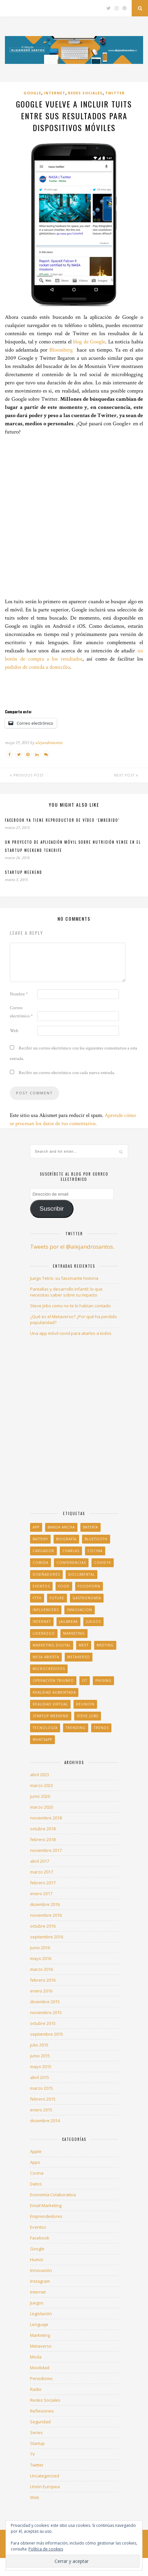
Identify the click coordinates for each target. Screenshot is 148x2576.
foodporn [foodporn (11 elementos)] (89, 1586)
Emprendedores (46, 2216)
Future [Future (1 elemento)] (57, 1598)
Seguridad (40, 2422)
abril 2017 (39, 1861)
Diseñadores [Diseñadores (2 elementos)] (46, 1574)
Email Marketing (45, 2205)
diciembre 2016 (45, 1904)
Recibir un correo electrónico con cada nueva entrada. (67, 1073)
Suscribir (52, 1208)
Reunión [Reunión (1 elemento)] (85, 1704)
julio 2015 (39, 2045)
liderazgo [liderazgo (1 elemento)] (44, 1633)
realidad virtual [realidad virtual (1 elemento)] (50, 1704)
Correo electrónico (21, 1012)
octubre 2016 (43, 1926)
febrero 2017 (43, 1883)
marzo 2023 (41, 1785)
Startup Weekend (23, 872)
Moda (35, 2357)
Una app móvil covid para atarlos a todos (70, 1333)
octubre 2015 (43, 2023)
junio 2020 (40, 1796)
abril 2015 (39, 2077)
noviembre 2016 (46, 1915)
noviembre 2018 (46, 1818)
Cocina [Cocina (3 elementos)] (95, 1550)
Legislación (41, 2313)
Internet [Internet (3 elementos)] (42, 1621)
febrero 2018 (43, 1839)
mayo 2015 (40, 2066)
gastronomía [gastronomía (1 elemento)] (87, 1598)
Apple (35, 2151)
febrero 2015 (43, 2099)
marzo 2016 (41, 1969)
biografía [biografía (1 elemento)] (66, 1539)
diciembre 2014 (45, 2121)
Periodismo (41, 2378)
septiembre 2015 (46, 2034)
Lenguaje (39, 2324)
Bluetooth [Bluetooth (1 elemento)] (96, 1539)
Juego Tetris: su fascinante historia (64, 1278)
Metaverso (41, 2346)
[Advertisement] (74, 517)
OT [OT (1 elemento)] (84, 1680)
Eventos (38, 2227)
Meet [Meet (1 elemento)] (84, 1645)
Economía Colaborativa (53, 2195)
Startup (37, 2443)
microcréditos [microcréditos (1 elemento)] (49, 1668)
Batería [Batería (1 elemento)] (90, 1527)
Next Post (126, 775)
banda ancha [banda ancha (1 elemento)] (61, 1527)
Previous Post (27, 775)
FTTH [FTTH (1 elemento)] (37, 1598)
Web (14, 1031)
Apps (35, 2162)
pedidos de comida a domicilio (37, 667)
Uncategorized (44, 2476)
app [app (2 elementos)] (36, 1527)
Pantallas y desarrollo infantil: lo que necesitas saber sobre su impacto (66, 1292)
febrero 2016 (43, 1980)
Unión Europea (45, 2486)
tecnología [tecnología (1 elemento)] (45, 1727)
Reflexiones (42, 2411)
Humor (36, 2259)
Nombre (19, 994)
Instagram (40, 2281)
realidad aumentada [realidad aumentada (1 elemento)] (54, 1692)
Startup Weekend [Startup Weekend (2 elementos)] (51, 1716)
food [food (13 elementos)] (64, 1586)
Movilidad (39, 2368)
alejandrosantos (48, 743)
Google (32, 92)
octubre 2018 (43, 1829)
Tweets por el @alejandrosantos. (72, 1246)
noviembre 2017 (46, 1850)
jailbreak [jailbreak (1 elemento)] (68, 1621)
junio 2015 (40, 2056)
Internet (54, 92)
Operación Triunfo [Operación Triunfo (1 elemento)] (53, 1680)
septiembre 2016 (46, 1937)
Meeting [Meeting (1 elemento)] (105, 1645)
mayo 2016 (40, 1958)
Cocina (36, 2173)
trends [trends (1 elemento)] (101, 1727)
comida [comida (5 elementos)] (40, 1562)
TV (32, 2454)
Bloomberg (61, 350)
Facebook (39, 2238)
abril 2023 (39, 1775)
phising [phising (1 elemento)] (103, 1680)
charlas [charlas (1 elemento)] (70, 1550)
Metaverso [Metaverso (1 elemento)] (78, 1657)
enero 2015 (41, 2110)
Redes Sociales (85, 92)
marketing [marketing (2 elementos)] (74, 1633)
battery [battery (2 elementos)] (40, 1539)
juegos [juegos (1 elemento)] (93, 1621)
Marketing (40, 2335)
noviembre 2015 (46, 2012)
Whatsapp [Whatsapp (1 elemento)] (42, 1739)
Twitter (115, 92)
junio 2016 (40, 1948)
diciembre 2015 (45, 2002)
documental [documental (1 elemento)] (81, 1574)
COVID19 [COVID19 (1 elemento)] (102, 1562)
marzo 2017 (41, 1872)
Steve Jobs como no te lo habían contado (70, 1306)
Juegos (36, 2303)
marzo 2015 (41, 2088)
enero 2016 (41, 1991)
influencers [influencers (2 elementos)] (46, 1609)
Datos (36, 2184)
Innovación (41, 2270)
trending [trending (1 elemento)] (76, 1727)
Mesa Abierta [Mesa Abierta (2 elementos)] (46, 1657)
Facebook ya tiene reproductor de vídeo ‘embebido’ (62, 820)
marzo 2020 (41, 1807)
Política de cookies (45, 2549)
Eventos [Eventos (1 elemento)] (41, 1586)
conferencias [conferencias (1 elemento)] (71, 1562)
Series (36, 2432)
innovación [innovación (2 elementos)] (79, 1609)
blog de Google (89, 341)
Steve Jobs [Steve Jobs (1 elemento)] (87, 1716)
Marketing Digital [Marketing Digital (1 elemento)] (52, 1645)
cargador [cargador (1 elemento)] (43, 1550)
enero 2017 (41, 1893)
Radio (35, 2389)
